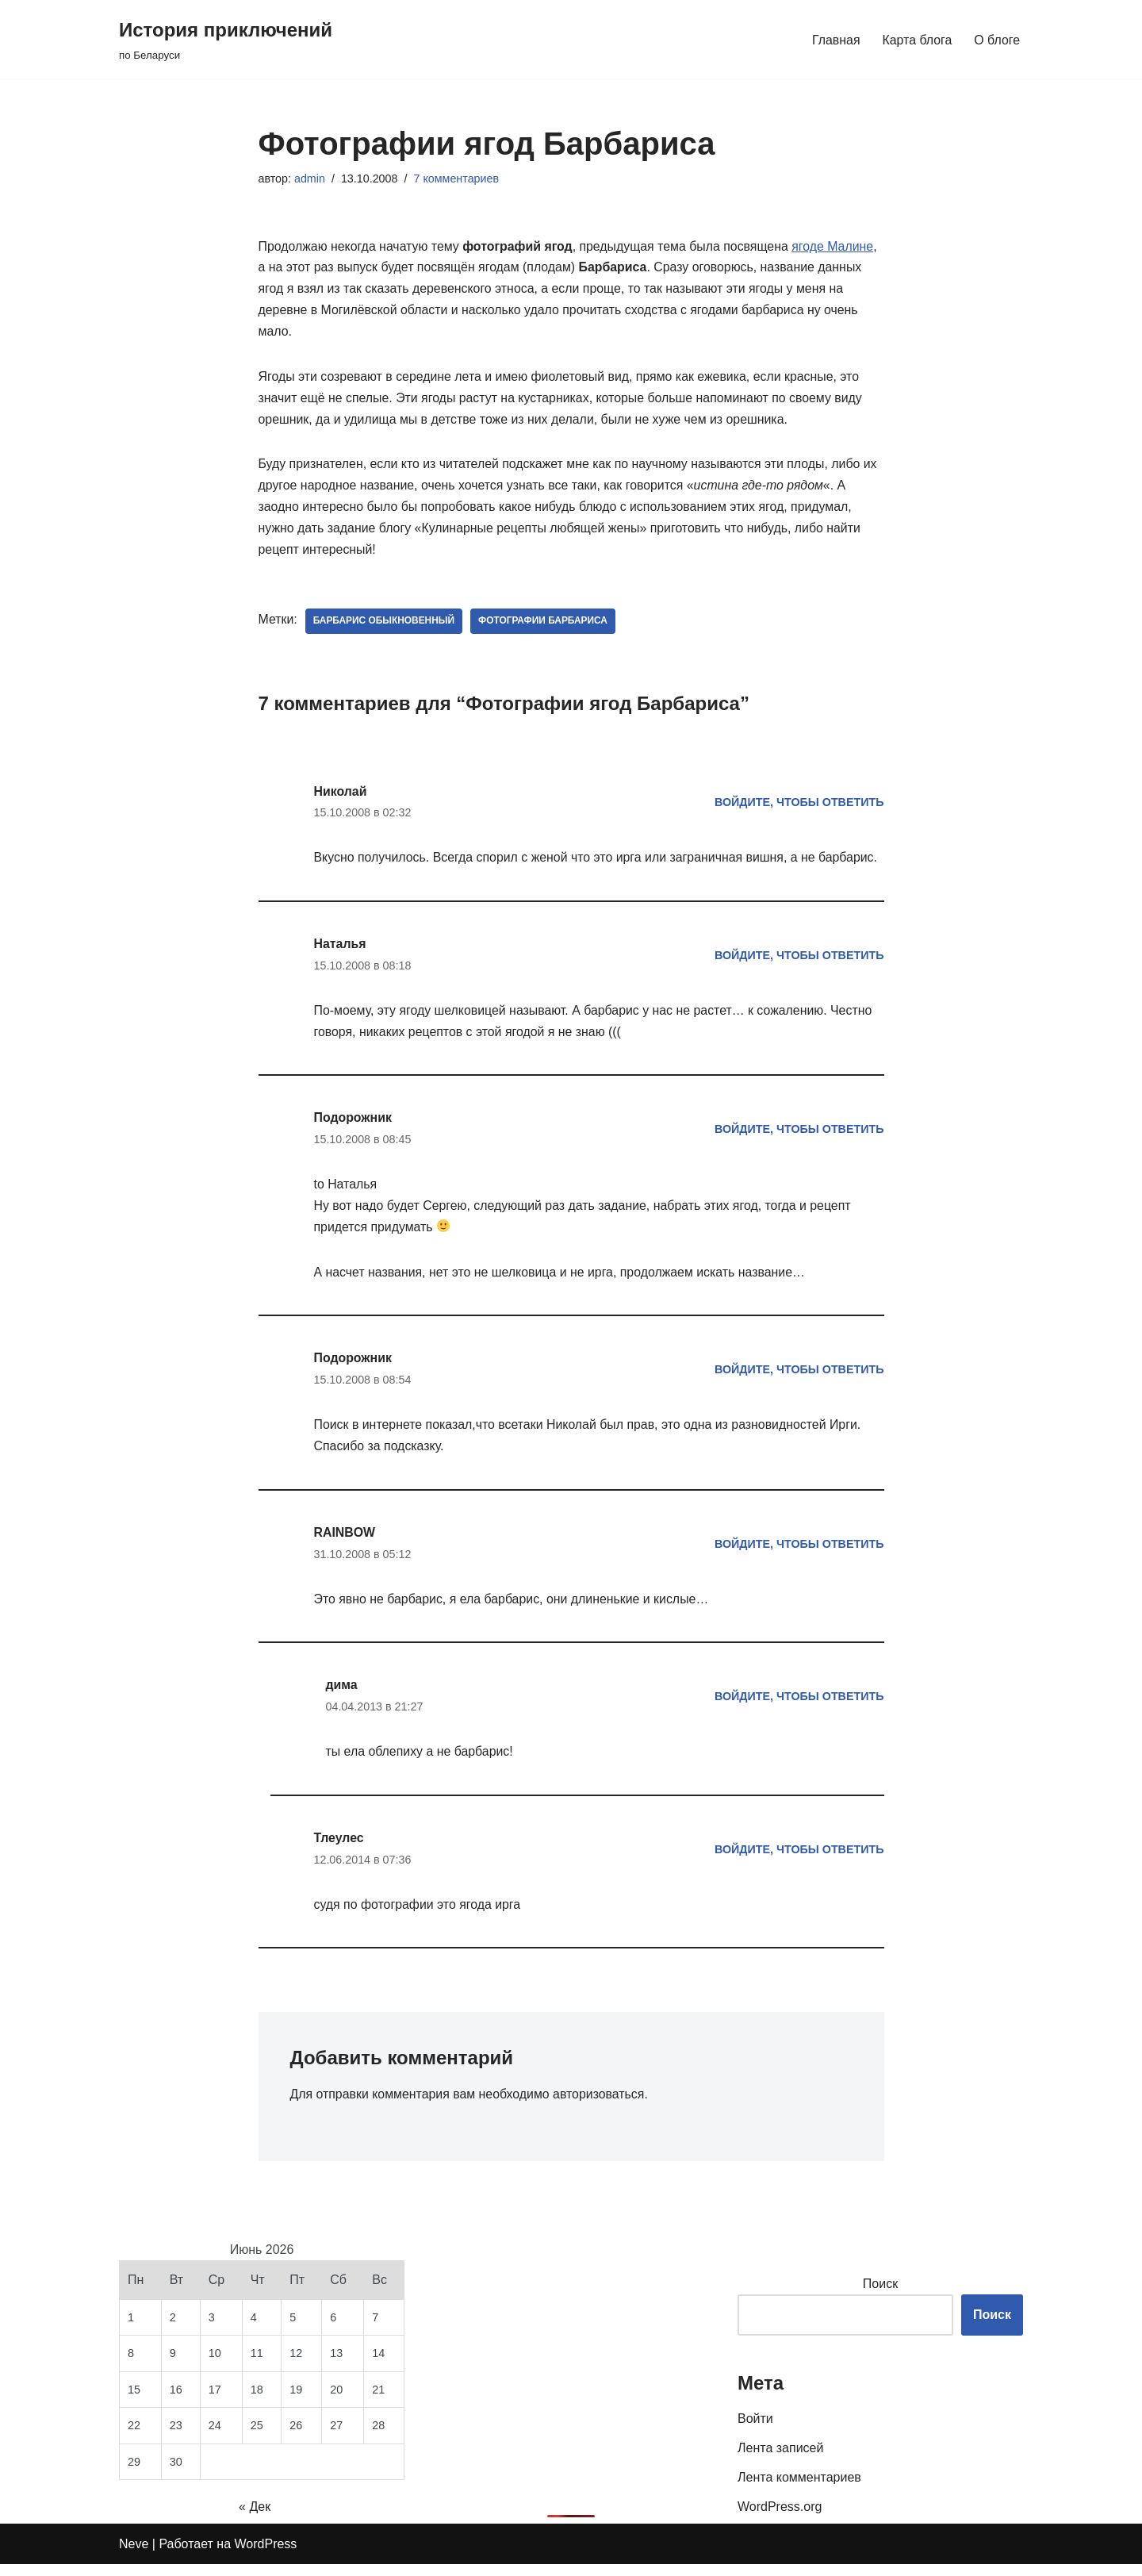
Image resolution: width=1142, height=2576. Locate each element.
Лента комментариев (799, 2488)
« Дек (254, 2518)
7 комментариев (457, 178)
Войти (755, 2429)
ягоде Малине (836, 247)
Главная (835, 39)
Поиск (880, 2295)
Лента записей (780, 2459)
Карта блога (916, 39)
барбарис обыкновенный (384, 624)
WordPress (266, 2556)
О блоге (997, 39)
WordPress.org (780, 2518)
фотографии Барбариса (545, 624)
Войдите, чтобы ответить (799, 806)
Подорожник (353, 1124)
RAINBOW (345, 1542)
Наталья (340, 949)
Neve (133, 2556)
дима (342, 1695)
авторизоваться (601, 2106)
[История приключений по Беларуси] (225, 39)
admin (309, 178)
